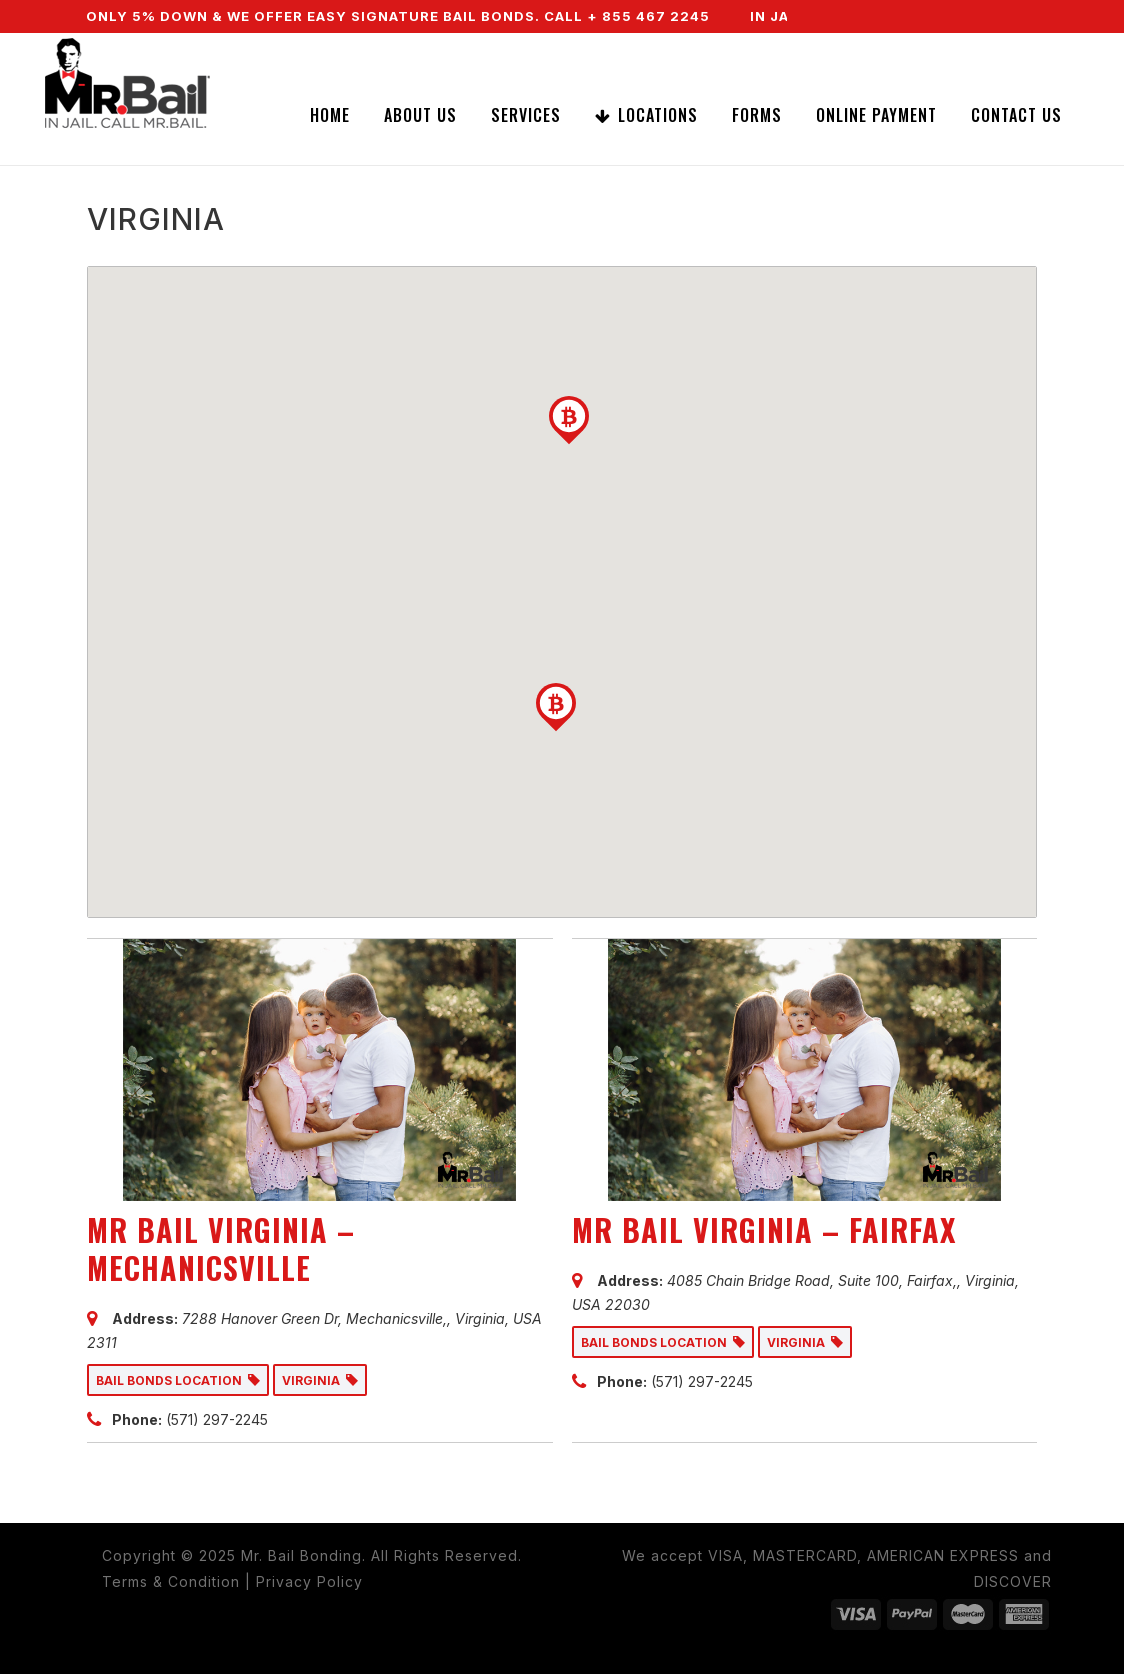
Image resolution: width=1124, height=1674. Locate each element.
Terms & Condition (171, 1581)
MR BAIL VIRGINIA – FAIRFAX (764, 1229)
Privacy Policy (309, 1581)
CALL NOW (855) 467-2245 (902, 49)
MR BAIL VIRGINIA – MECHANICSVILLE (221, 1248)
